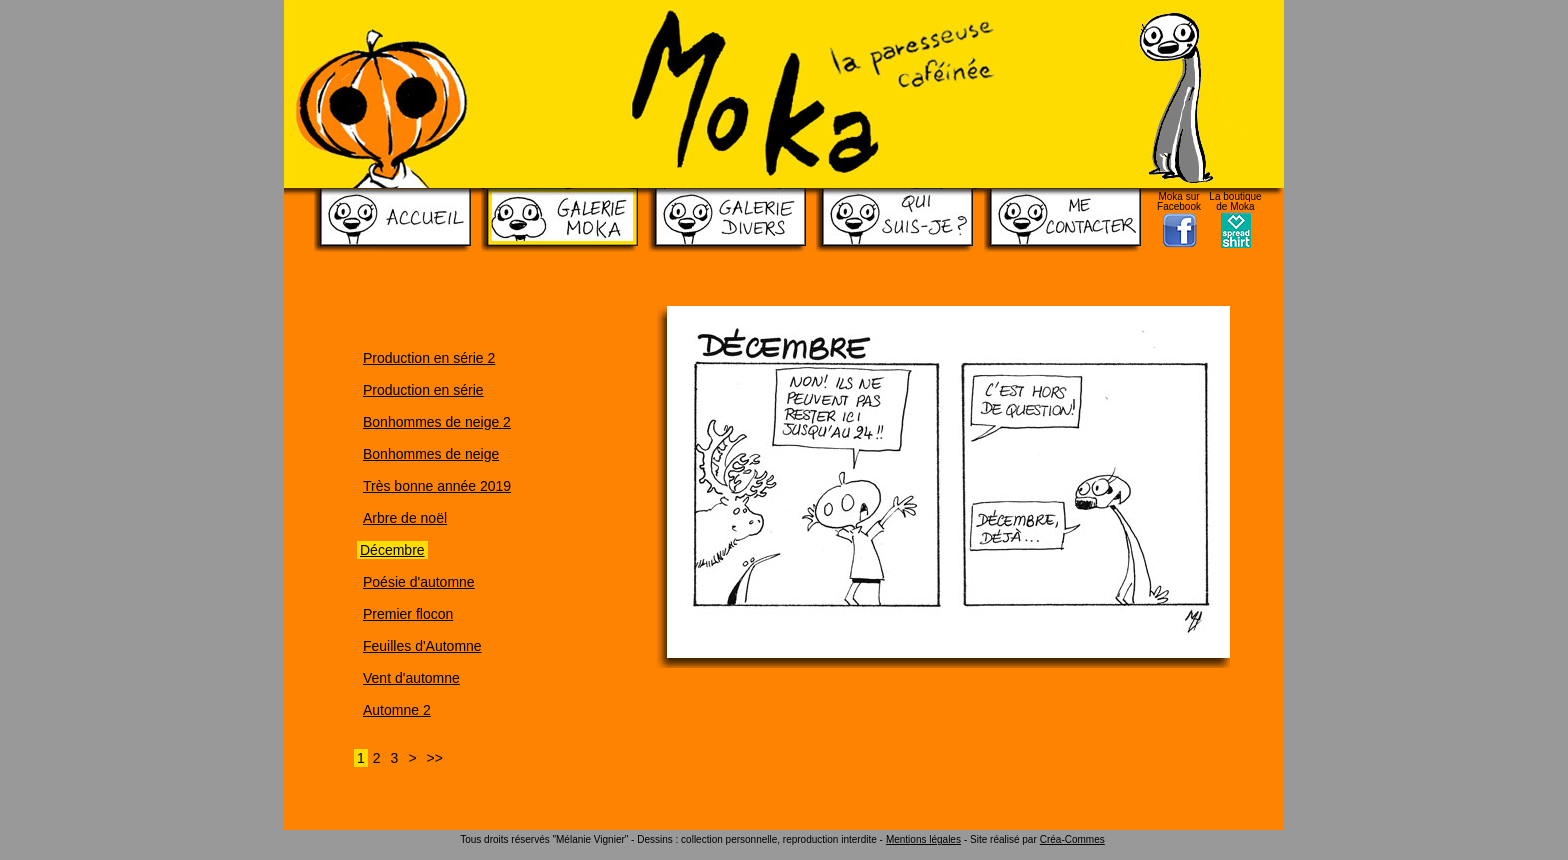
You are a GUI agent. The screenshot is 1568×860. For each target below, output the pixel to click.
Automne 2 (397, 710)
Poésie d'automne (419, 582)
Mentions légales (923, 839)
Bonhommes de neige (431, 454)
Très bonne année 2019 (437, 486)
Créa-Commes (1072, 839)
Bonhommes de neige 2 (437, 422)
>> (435, 758)
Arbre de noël (405, 518)
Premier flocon (408, 614)
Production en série (423, 390)
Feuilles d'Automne (422, 646)
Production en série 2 (429, 358)
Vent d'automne (411, 678)
